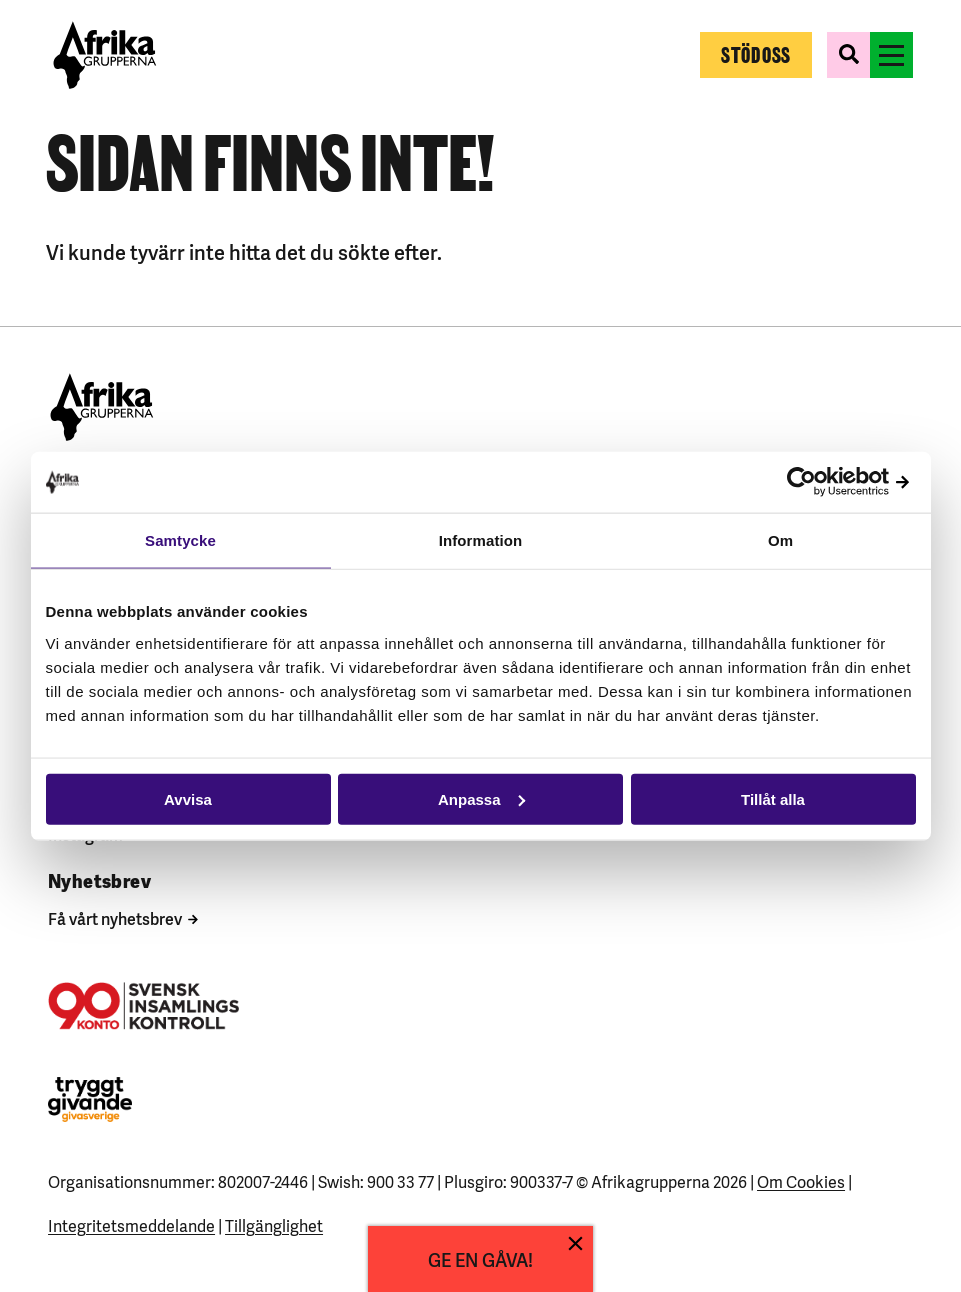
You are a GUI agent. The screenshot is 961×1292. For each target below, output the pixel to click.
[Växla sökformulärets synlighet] (848, 55)
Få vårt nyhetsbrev (115, 918)
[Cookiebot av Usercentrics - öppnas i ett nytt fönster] (828, 482)
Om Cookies (801, 1181)
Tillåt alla (773, 798)
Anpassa (481, 798)
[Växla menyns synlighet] (891, 55)
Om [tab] (780, 540)
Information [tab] (481, 540)
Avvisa (188, 798)
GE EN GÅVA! (480, 1258)
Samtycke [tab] (180, 540)
